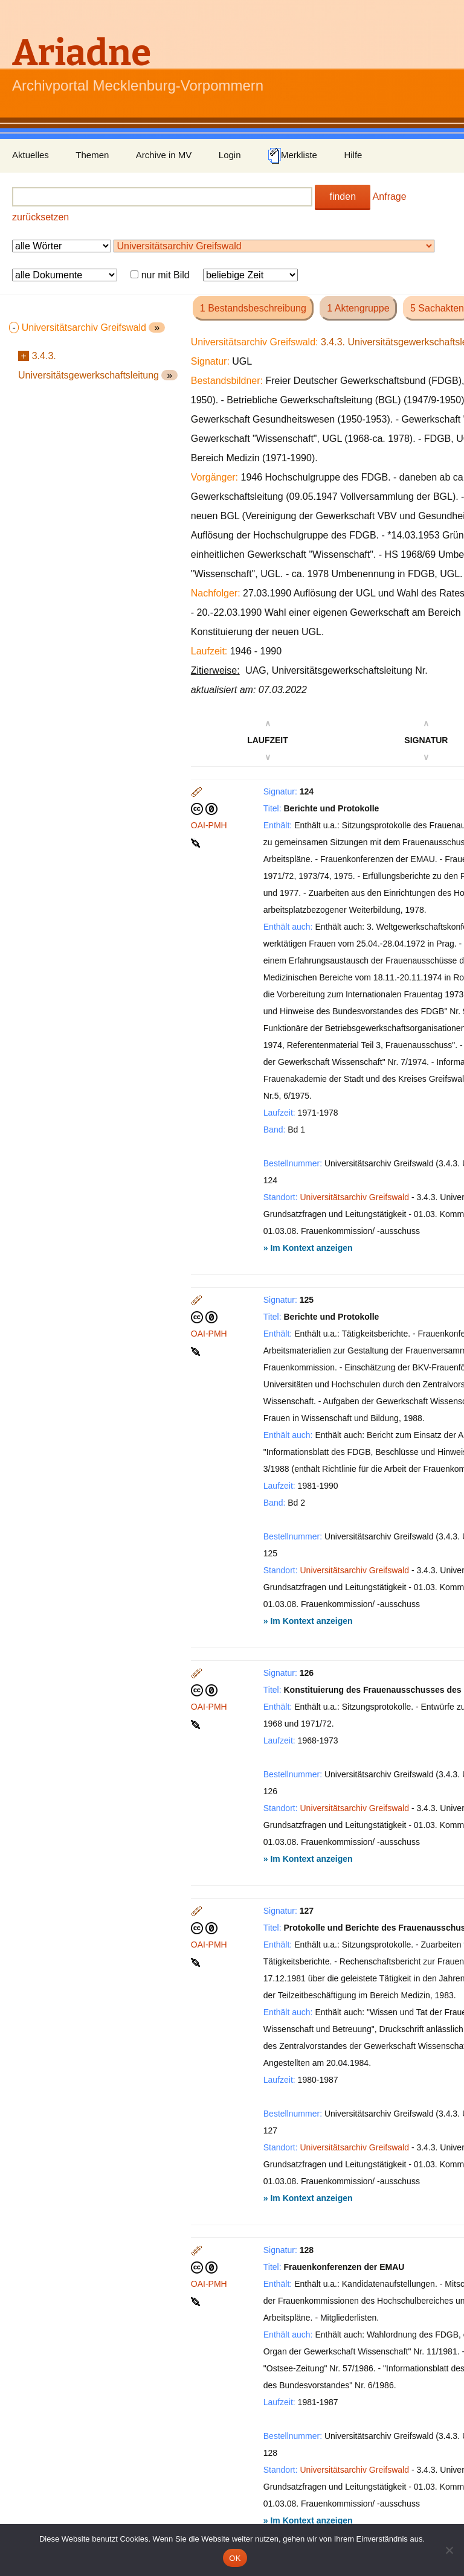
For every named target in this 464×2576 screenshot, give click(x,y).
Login (230, 155)
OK (234, 2558)
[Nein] (449, 2550)
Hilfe (353, 155)
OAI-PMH (209, 825)
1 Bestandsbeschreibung (253, 308)
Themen (92, 155)
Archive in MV (164, 155)
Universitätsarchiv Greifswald (355, 1197)
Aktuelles (30, 155)
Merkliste (292, 156)
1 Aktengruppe (358, 308)
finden (342, 196)
